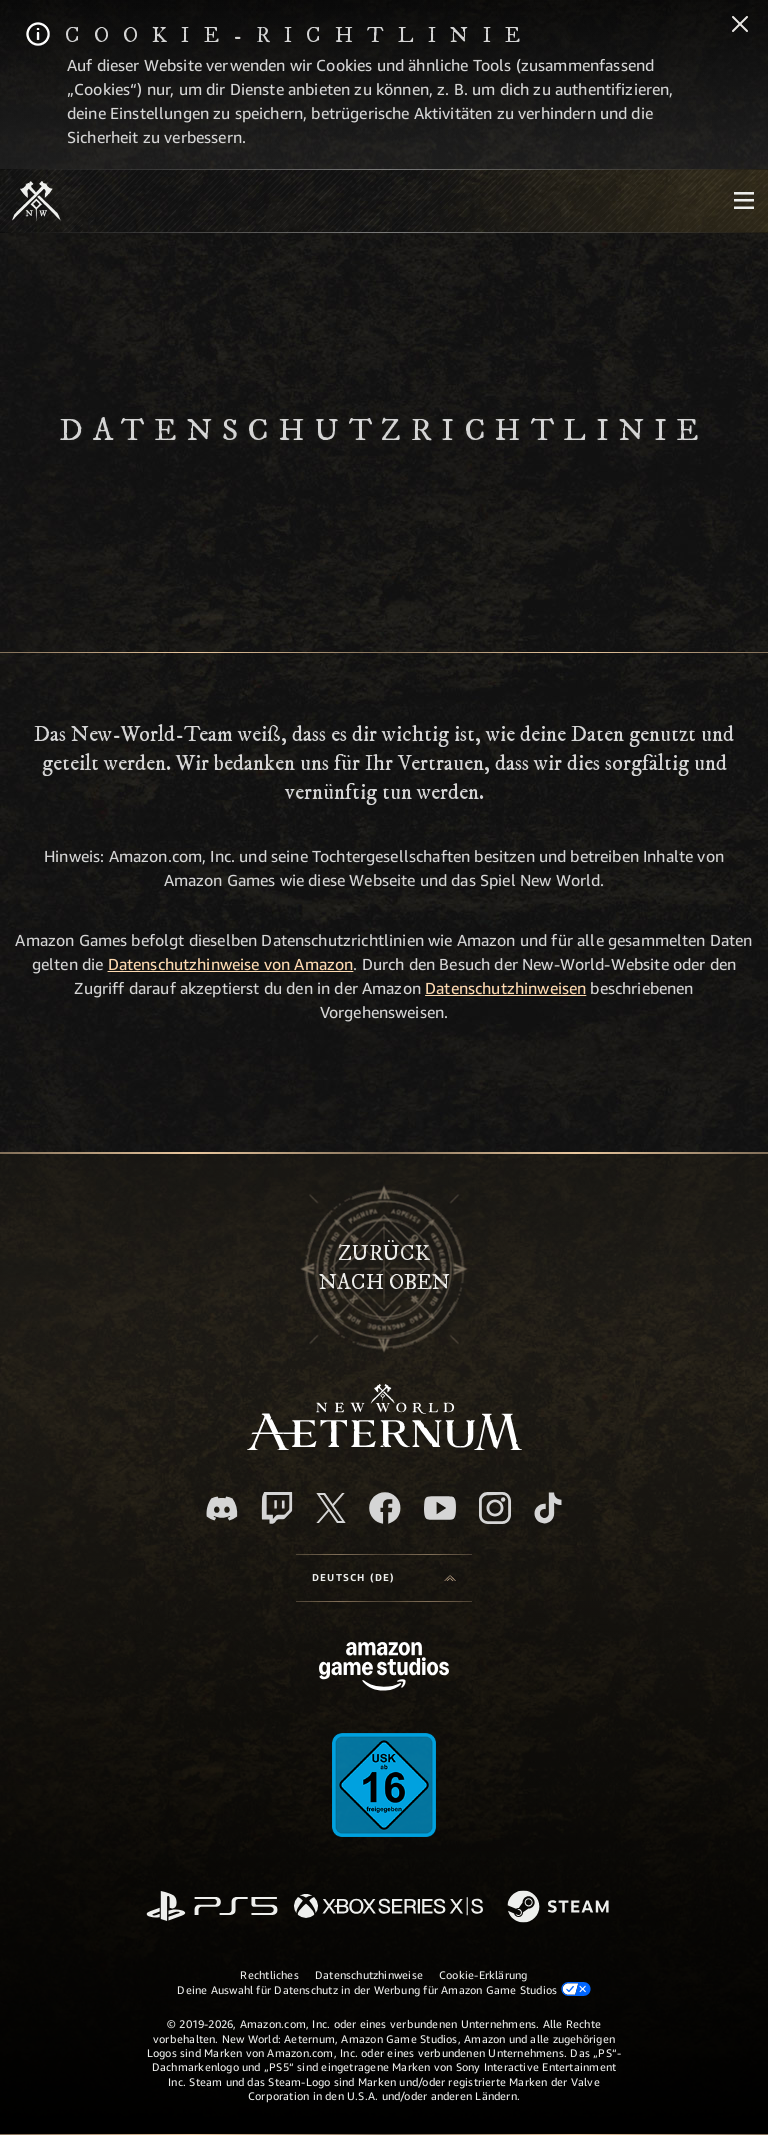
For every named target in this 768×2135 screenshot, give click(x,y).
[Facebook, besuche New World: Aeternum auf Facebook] (385, 1508)
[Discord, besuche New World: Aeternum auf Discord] (222, 1508)
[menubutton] (744, 201)
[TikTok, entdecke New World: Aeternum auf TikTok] (548, 1508)
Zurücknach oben (384, 1268)
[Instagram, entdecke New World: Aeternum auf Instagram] (495, 1508)
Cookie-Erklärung (483, 1974)
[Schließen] (740, 26)
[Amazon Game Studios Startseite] (384, 1668)
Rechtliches (269, 1974)
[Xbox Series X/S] (388, 1907)
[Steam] (560, 1908)
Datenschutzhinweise (369, 1974)
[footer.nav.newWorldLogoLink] (384, 1444)
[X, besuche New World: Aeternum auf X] (331, 1508)
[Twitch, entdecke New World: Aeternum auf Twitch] (277, 1508)
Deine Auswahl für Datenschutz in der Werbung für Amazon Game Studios (383, 1989)
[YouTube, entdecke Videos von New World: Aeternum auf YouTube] (440, 1508)
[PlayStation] (212, 1907)
